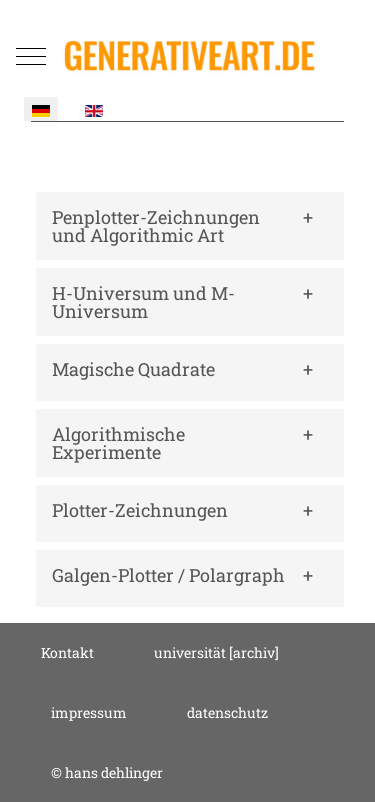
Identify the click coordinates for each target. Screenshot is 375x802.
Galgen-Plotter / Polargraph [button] (168, 575)
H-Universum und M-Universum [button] (143, 302)
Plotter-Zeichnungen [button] (140, 510)
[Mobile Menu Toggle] (31, 56)
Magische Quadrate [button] (133, 369)
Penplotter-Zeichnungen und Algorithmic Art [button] (156, 226)
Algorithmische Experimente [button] (118, 443)
